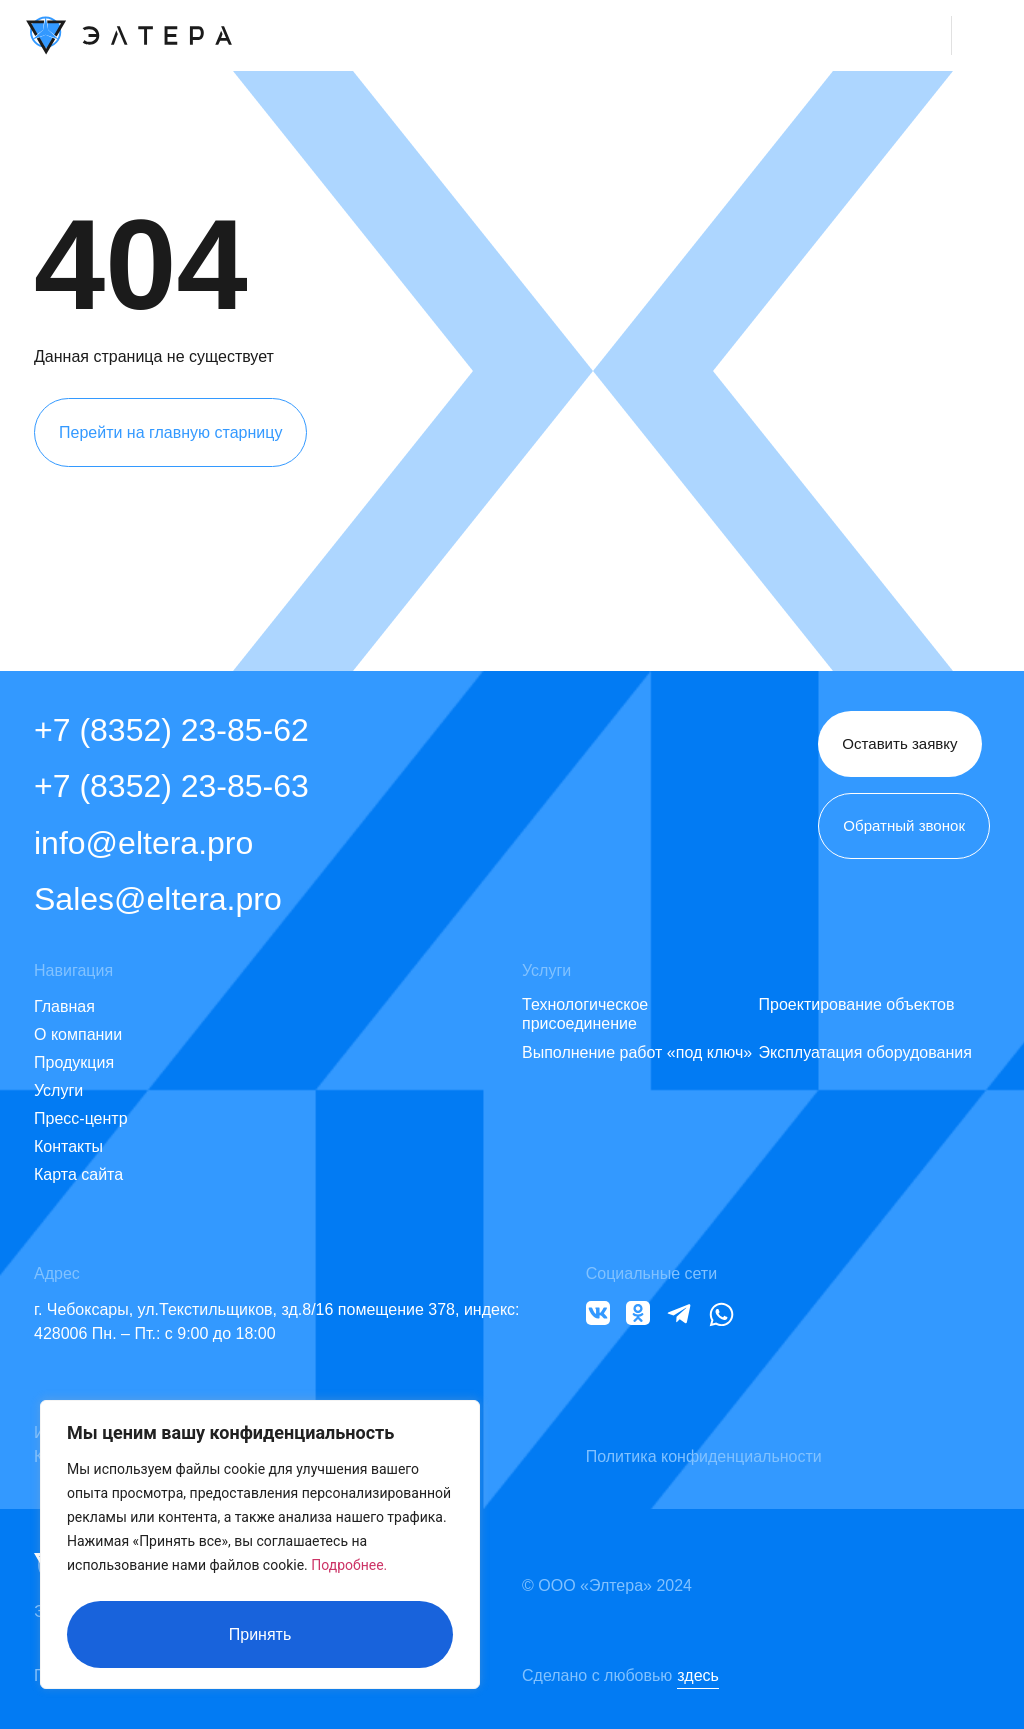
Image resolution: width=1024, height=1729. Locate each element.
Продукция (74, 1062)
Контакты (68, 1146)
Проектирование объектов (857, 1004)
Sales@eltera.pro (158, 899)
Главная (64, 1006)
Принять (260, 1634)
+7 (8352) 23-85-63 (171, 786)
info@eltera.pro (143, 843)
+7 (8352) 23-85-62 (171, 730)
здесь (698, 1675)
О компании (78, 1034)
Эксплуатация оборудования (865, 1052)
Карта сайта (78, 1174)
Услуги (58, 1090)
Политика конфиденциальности (704, 1456)
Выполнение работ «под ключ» (637, 1052)
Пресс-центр (81, 1118)
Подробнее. (349, 1573)
